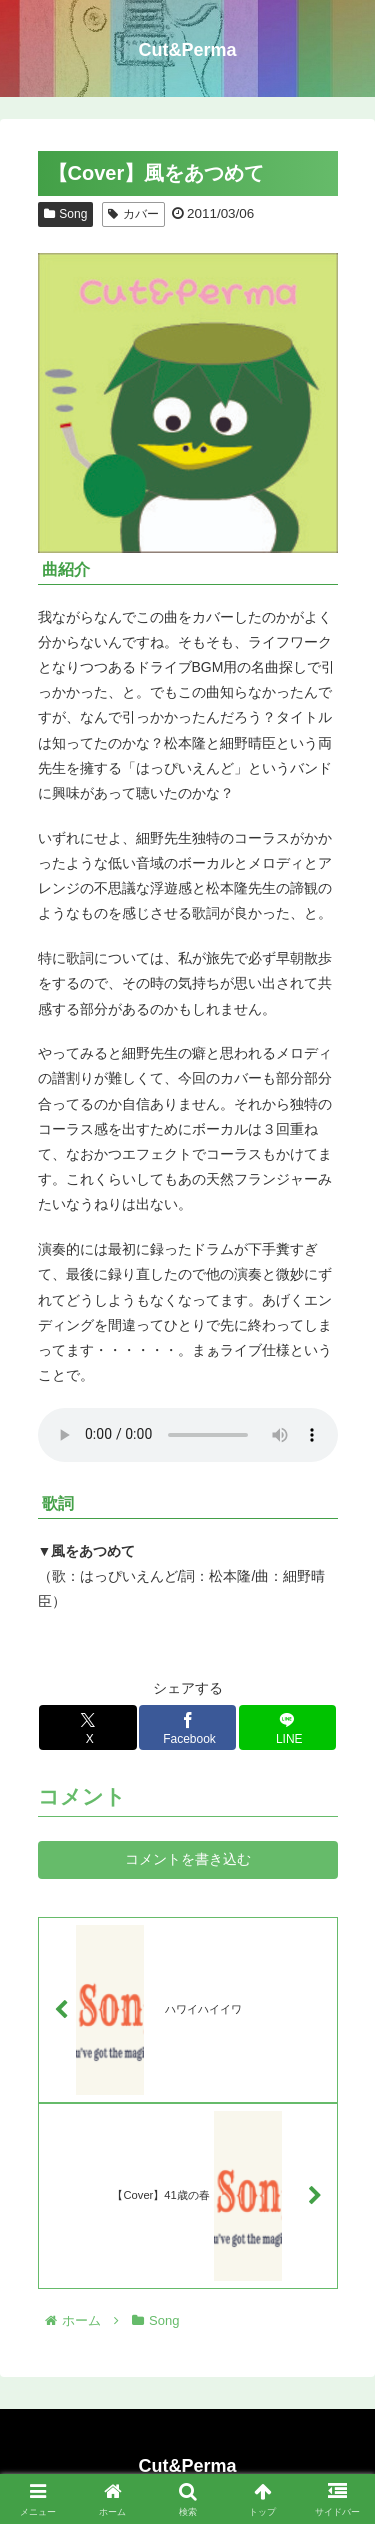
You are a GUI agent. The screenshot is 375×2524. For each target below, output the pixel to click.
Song (66, 214)
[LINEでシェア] (288, 1727)
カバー (133, 214)
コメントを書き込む (188, 1859)
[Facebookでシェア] (188, 1727)
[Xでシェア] (88, 1727)
